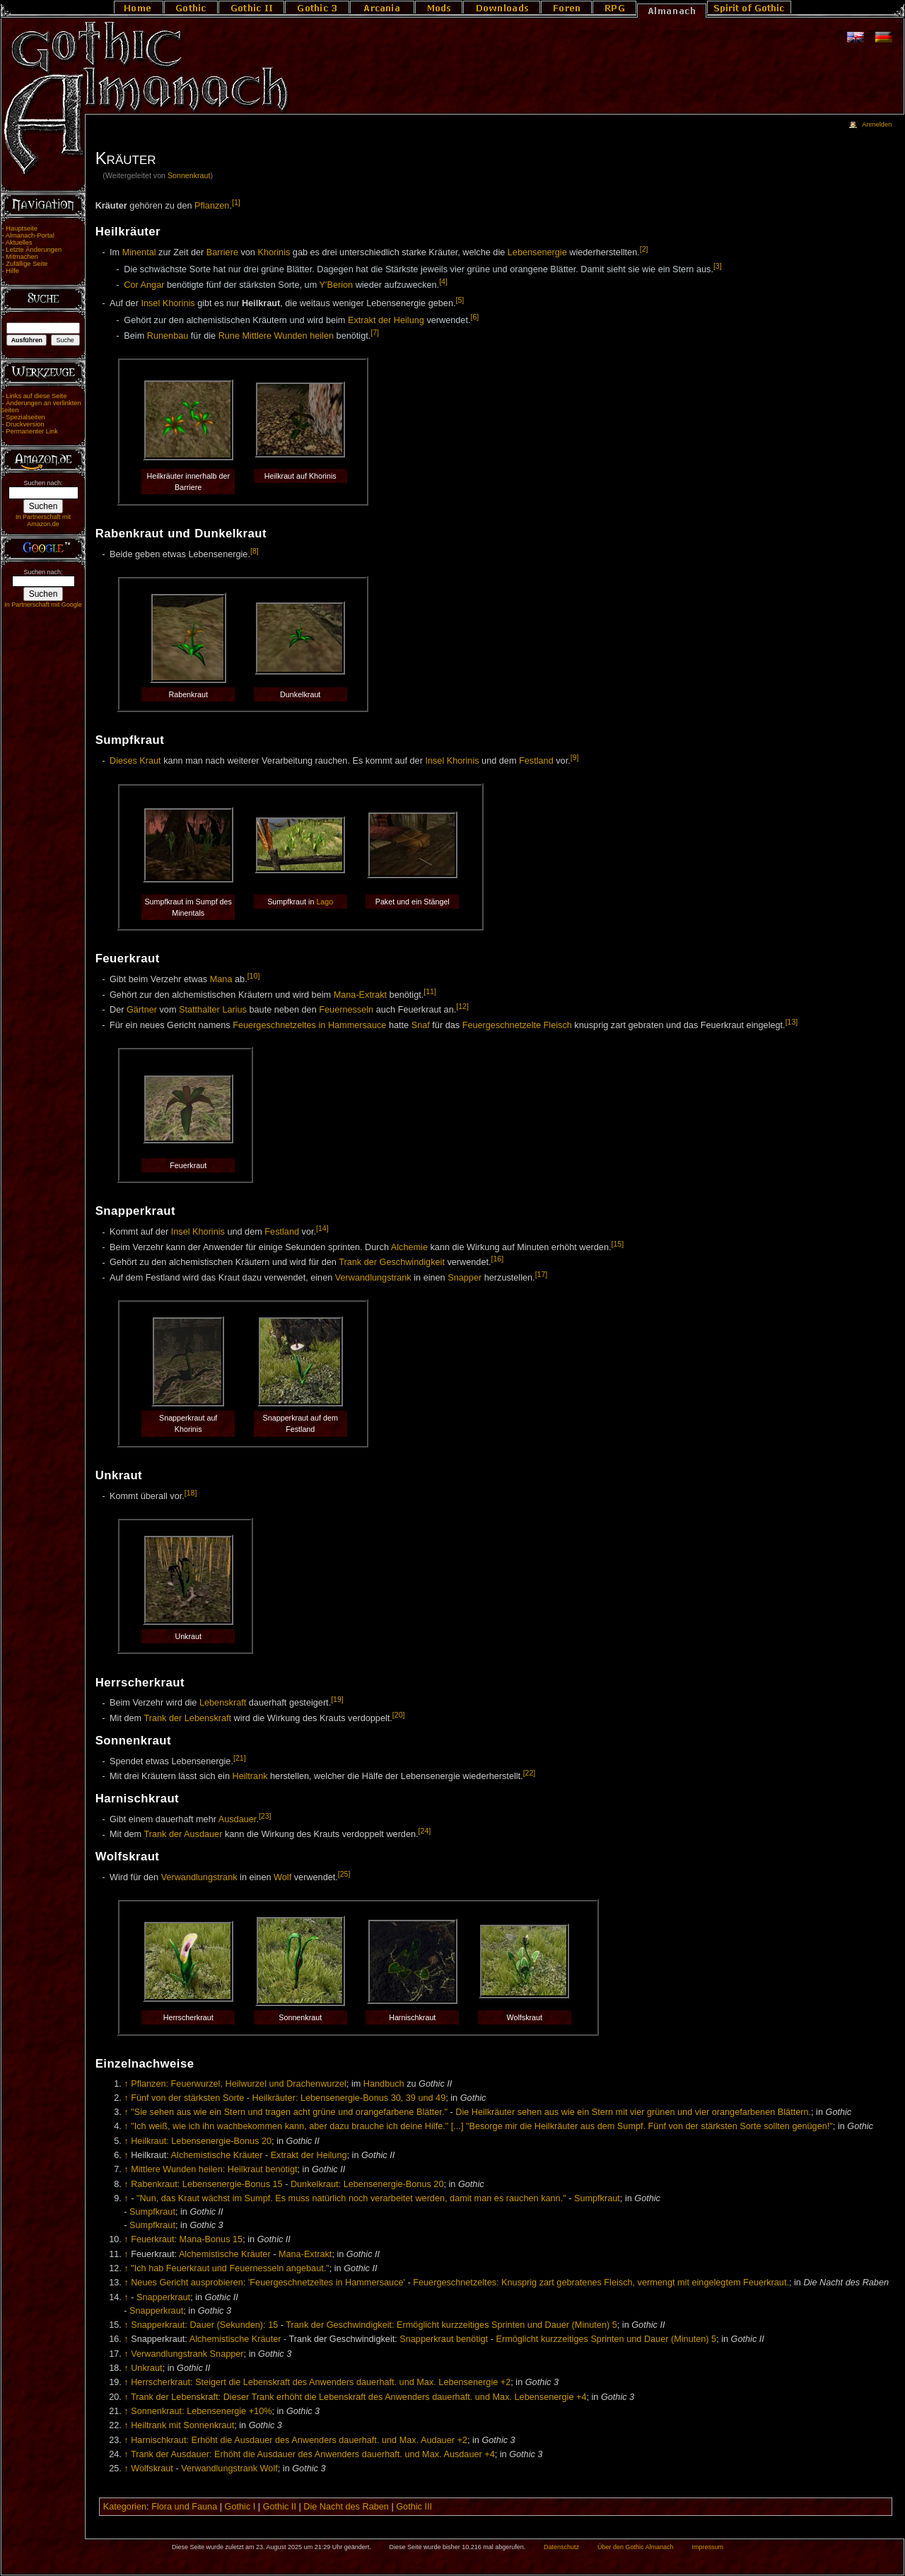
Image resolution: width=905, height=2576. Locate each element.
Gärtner (142, 1010)
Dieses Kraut (135, 761)
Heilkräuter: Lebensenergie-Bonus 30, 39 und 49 (349, 2098)
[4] (443, 281)
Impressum (707, 2547)
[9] (575, 757)
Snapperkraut (163, 2297)
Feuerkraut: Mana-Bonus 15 (187, 2239)
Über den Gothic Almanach (635, 2547)
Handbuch (383, 2084)
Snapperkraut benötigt (443, 2339)
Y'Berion (337, 285)
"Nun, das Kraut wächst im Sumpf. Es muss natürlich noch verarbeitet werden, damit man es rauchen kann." (351, 2198)
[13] (792, 1022)
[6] (474, 317)
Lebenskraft (222, 1703)
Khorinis (273, 252)
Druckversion (25, 424)
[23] (265, 1816)
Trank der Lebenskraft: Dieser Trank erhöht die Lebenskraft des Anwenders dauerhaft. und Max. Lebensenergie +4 (359, 2397)
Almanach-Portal (30, 235)
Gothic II (279, 2507)
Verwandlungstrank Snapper (187, 2354)
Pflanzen (211, 206)
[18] (191, 1492)
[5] (460, 300)
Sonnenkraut (189, 175)
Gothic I (240, 2507)
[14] (322, 1228)
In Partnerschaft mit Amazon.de (43, 520)
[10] (253, 976)
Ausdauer (237, 1819)
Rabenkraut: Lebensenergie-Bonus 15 (206, 2184)
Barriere (222, 252)
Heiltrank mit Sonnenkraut (182, 2425)
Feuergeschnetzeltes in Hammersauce (309, 1025)
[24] (425, 1830)
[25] (344, 1874)
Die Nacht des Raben (346, 2507)
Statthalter (199, 1010)
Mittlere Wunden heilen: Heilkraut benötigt (214, 2169)
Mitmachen (22, 256)
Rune (229, 336)
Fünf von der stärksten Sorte (187, 2098)
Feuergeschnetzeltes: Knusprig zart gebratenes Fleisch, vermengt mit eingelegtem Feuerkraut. (601, 2282)
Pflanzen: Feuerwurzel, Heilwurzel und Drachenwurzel (238, 2084)
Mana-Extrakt (360, 995)
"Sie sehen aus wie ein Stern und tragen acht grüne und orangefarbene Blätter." (289, 2112)
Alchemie (409, 1247)
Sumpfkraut (597, 2198)
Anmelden (877, 124)
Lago (324, 901)
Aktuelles (19, 242)
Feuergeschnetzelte (501, 1025)
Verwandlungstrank (373, 1278)
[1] (236, 202)
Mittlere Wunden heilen (288, 336)
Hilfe (12, 270)
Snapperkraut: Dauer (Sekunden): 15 (204, 2325)
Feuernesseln (346, 1010)
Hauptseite (21, 228)
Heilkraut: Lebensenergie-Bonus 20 (201, 2141)
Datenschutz (561, 2547)
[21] (239, 1758)
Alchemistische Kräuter (217, 2155)
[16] (497, 1258)
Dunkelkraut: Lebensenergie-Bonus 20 (367, 2184)
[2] (644, 249)
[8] (254, 551)
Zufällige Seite (26, 263)
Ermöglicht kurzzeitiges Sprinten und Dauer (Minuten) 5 (606, 2339)
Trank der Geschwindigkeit (392, 1263)
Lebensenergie (537, 252)
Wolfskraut (152, 2468)
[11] (430, 991)
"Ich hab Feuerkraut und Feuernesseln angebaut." (230, 2268)
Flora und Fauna (184, 2507)
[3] (717, 266)
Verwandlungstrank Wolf (229, 2468)
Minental (139, 252)
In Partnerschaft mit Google (43, 604)
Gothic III (414, 2507)
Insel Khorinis (167, 303)
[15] (618, 1244)
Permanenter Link (32, 431)
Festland (536, 761)
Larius (234, 1010)
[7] (374, 332)
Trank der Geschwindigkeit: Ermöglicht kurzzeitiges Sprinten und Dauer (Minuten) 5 (451, 2325)
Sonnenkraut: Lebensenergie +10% (201, 2411)
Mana (221, 979)
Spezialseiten (25, 417)
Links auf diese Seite (36, 396)
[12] (462, 1006)
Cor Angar (144, 285)
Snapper (464, 1278)
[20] (398, 1714)
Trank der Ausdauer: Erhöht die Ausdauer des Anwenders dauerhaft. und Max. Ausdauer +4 (313, 2454)
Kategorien (124, 2507)
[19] (337, 1699)
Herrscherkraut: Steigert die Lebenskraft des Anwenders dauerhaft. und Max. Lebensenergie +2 (320, 2382)
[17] (541, 1274)
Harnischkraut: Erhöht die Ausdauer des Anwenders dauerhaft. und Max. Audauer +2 (299, 2440)
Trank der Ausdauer (183, 1835)
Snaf (420, 1025)
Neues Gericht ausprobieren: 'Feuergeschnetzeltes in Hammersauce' (268, 2282)
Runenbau (168, 336)
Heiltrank (249, 1776)
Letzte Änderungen (34, 249)
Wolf (282, 1877)
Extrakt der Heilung (386, 320)
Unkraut (146, 2368)
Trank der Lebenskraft (187, 1718)
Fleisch (558, 1025)
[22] (529, 1772)
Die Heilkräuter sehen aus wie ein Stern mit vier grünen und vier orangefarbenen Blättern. (633, 2112)
